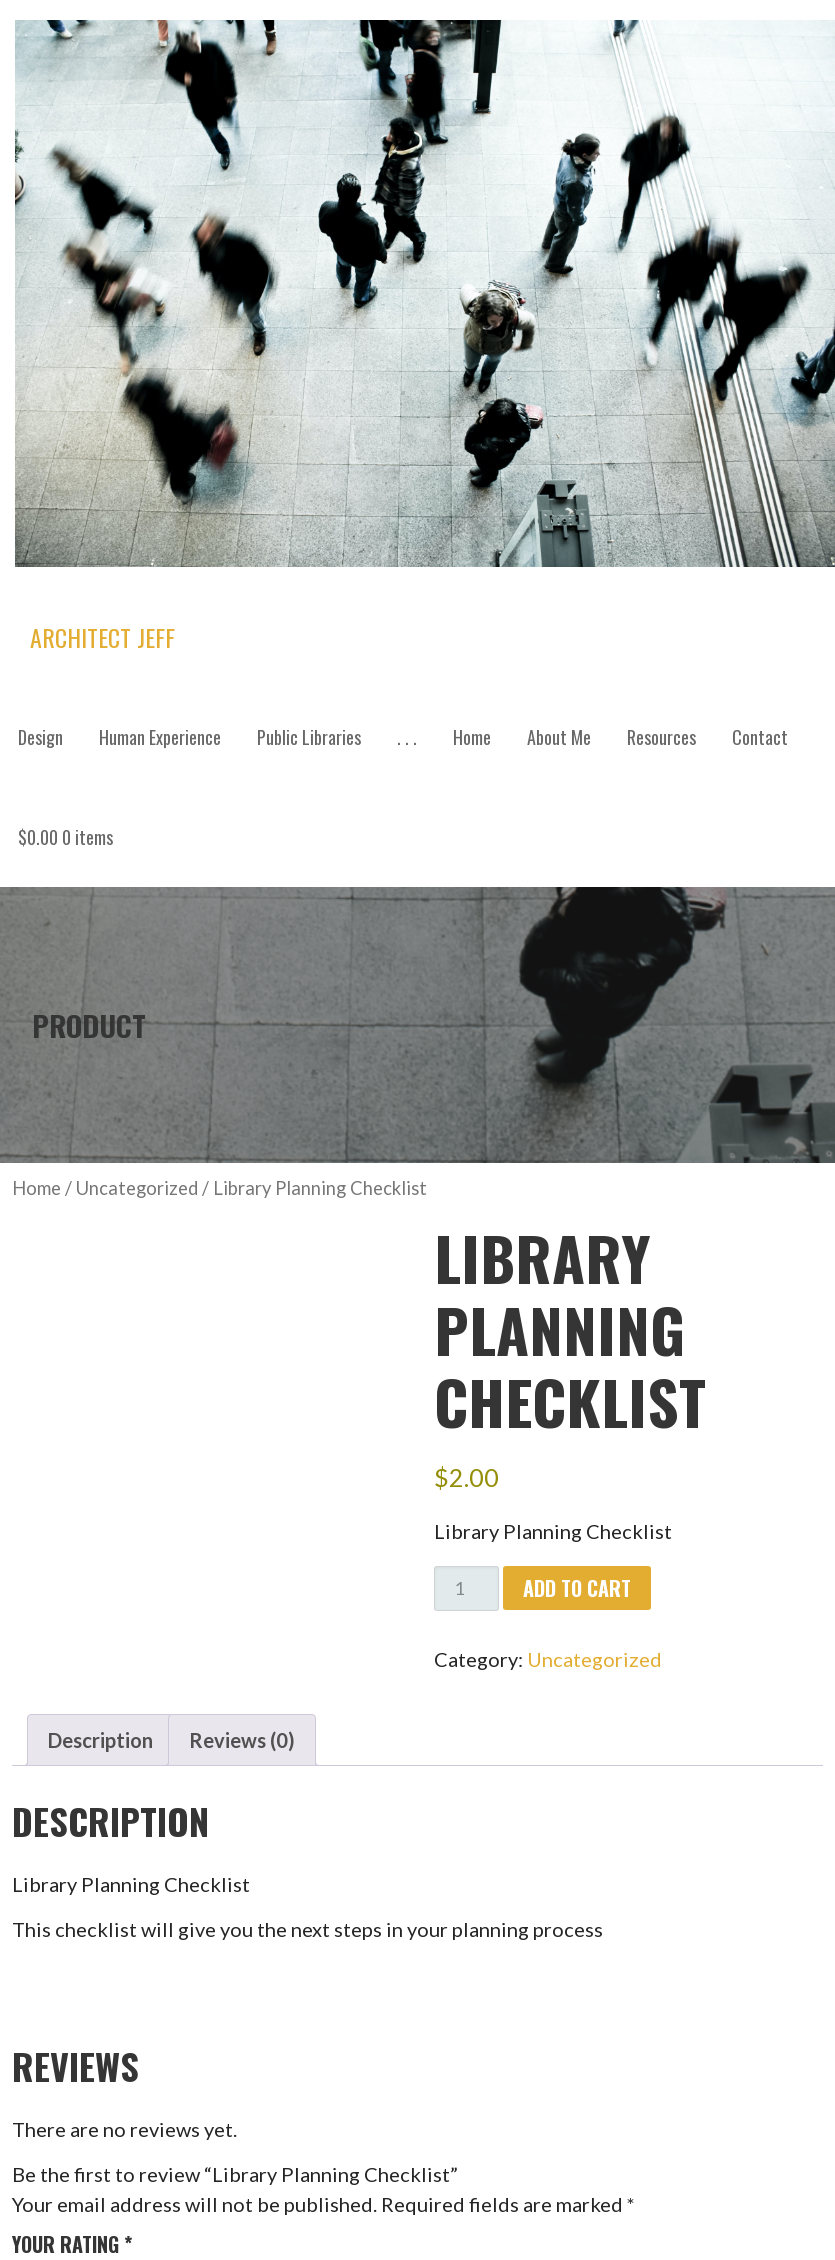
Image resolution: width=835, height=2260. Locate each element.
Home (472, 737)
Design (40, 737)
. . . (407, 737)
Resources (661, 737)
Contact (760, 737)
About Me (559, 737)
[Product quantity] (466, 1588)
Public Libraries (309, 737)
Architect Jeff (102, 637)
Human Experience (160, 737)
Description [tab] (100, 1740)
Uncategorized (137, 1188)
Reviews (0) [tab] (242, 1740)
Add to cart (577, 1588)
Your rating (72, 2244)
